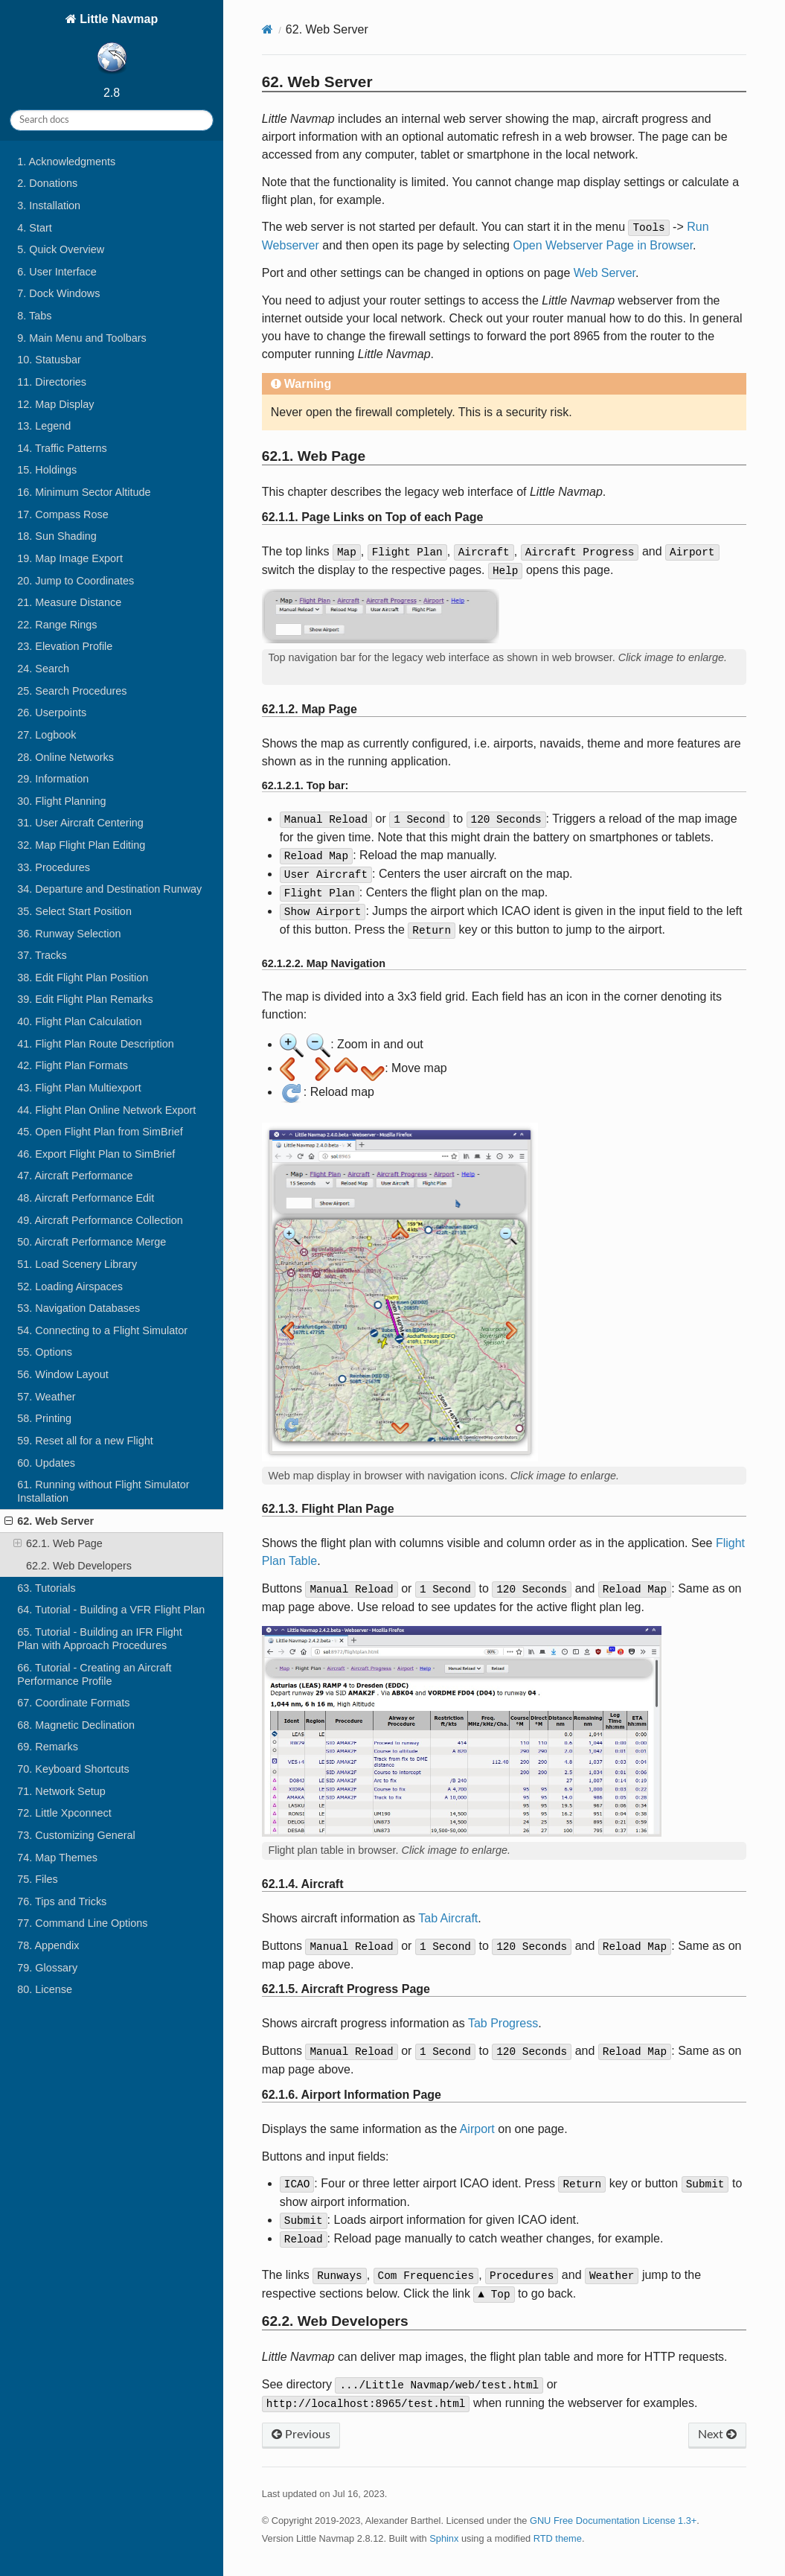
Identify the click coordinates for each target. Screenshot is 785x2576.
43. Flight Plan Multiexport (79, 1088)
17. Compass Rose (62, 514)
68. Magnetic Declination (76, 1725)
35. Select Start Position (74, 911)
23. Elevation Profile (64, 646)
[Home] (267, 29)
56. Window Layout (62, 1374)
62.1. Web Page (58, 1543)
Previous (301, 2434)
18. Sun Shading (56, 536)
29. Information (53, 779)
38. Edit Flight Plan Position (82, 977)
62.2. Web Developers (79, 1566)
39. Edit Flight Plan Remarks (85, 999)
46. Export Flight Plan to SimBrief (96, 1154)
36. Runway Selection (69, 934)
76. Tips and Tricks (61, 1901)
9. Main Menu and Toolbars (81, 338)
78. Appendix (48, 1945)
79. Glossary (47, 1968)
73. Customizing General (76, 1835)
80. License (44, 1989)
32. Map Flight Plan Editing (81, 845)
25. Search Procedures (71, 691)
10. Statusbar (49, 360)
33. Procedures (53, 867)
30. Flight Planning (61, 801)
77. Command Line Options (82, 1923)
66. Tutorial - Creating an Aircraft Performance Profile (94, 1674)
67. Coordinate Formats (73, 1703)
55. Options (44, 1352)
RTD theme (558, 2538)
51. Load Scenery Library (77, 1264)
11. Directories (51, 382)
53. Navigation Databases (78, 1308)
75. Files (37, 1879)
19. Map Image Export (70, 558)
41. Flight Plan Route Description (95, 1044)
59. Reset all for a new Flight (85, 1441)
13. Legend (44, 426)
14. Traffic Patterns (62, 448)
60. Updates (46, 1463)
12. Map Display (55, 404)
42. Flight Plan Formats (72, 1065)
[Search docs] (112, 120)
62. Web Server (49, 1521)
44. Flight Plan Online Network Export (106, 1110)
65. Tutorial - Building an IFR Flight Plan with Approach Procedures (99, 1638)
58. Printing (44, 1418)
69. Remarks (47, 1747)
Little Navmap (117, 46)
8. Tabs (34, 316)
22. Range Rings (57, 625)
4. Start (34, 228)
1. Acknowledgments (66, 162)
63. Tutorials (46, 1588)
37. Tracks (41, 955)
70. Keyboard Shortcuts (73, 1769)
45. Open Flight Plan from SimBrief (99, 1132)
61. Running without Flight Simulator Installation (103, 1491)
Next (717, 2434)
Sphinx (443, 2538)
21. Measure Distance (69, 602)
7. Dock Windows (58, 293)
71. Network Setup (61, 1791)
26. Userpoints (51, 712)
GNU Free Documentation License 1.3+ (613, 2520)
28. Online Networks (65, 757)
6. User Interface (56, 272)
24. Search (43, 669)
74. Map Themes (57, 1858)
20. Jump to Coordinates (75, 581)
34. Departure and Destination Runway (109, 889)
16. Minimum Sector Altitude (83, 492)
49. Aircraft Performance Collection (99, 1220)
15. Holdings (47, 470)
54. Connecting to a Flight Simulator (102, 1330)
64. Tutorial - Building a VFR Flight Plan (111, 1610)
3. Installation (48, 205)
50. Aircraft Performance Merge (91, 1242)
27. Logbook (46, 735)
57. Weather (46, 1397)
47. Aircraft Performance (74, 1176)
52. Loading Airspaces (70, 1286)
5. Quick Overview (60, 249)
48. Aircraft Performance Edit (85, 1198)
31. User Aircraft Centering (80, 823)
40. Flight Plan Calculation (79, 1021)
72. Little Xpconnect (64, 1813)
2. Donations (47, 183)
